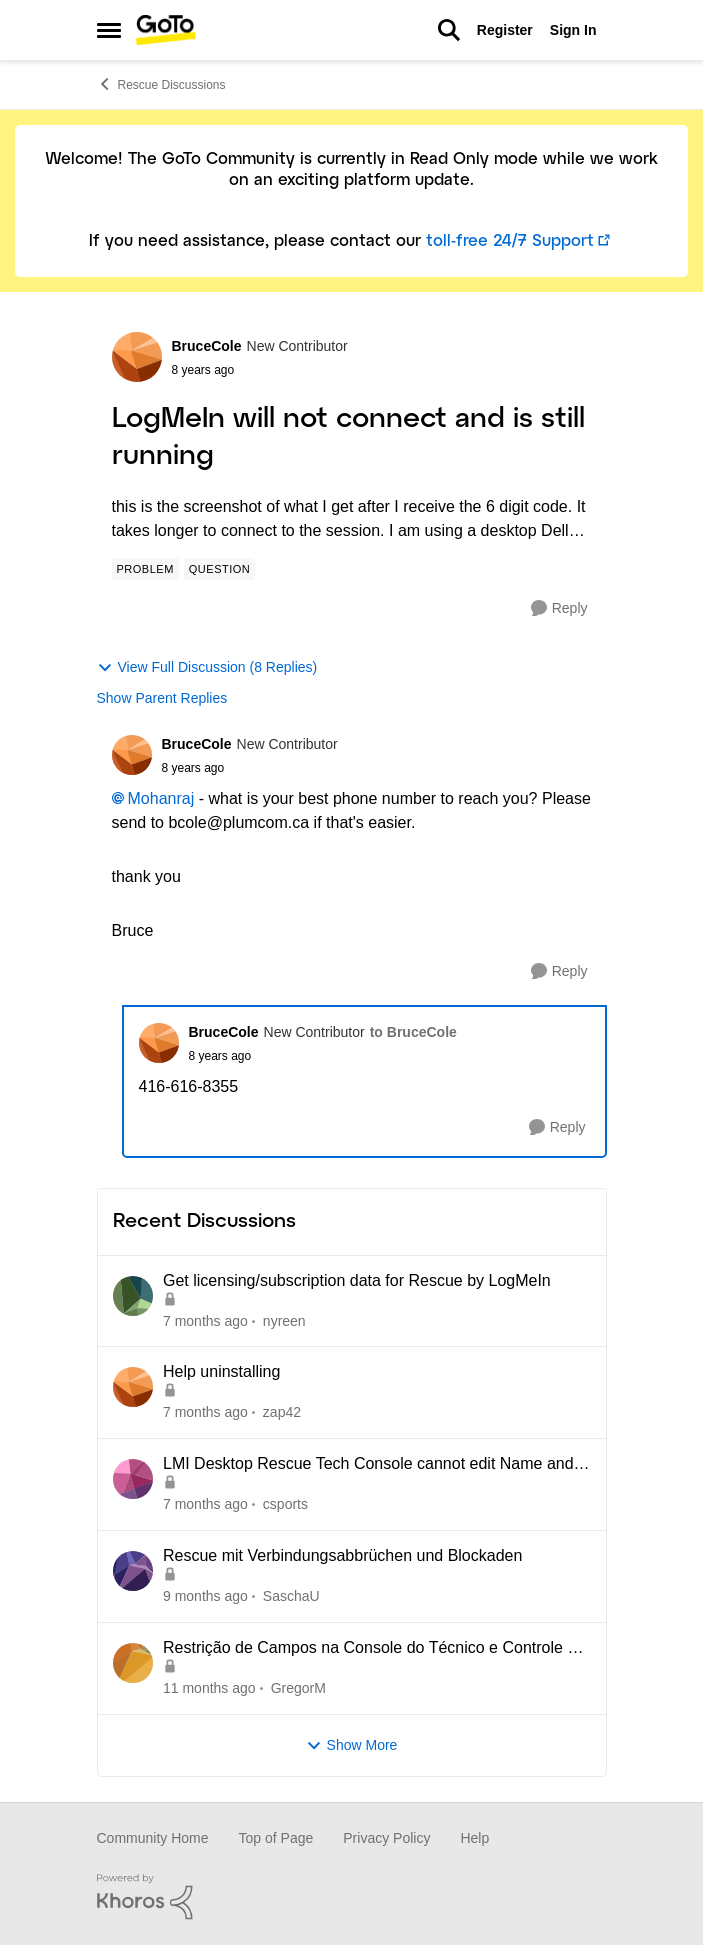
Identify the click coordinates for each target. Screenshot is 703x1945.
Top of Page (276, 1838)
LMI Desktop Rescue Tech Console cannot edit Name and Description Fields (368, 1465)
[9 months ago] (205, 1596)
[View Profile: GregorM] (133, 1663)
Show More (352, 1745)
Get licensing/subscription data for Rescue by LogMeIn (357, 1280)
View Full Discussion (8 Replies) (207, 667)
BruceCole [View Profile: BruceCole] (207, 346)
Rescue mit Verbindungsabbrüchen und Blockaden (342, 1555)
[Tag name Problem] (145, 569)
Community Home (153, 1838)
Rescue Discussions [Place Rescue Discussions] (161, 84)
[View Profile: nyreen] (133, 1296)
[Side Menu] (109, 30)
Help (474, 1838)
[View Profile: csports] (133, 1479)
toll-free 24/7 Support (510, 241)
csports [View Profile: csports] (284, 1504)
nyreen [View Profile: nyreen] (283, 1320)
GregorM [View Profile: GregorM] (297, 1688)
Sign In (573, 30)
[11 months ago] (209, 1688)
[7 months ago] (205, 1320)
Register (505, 30)
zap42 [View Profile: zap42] (281, 1412)
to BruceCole (413, 1032)
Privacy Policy (386, 1838)
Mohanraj (161, 798)
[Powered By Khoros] (352, 1897)
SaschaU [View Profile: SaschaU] (290, 1596)
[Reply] (559, 608)
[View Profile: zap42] (133, 1387)
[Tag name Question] (219, 569)
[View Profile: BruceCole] (137, 357)
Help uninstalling (221, 1371)
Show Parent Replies (162, 698)
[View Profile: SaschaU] (133, 1571)
